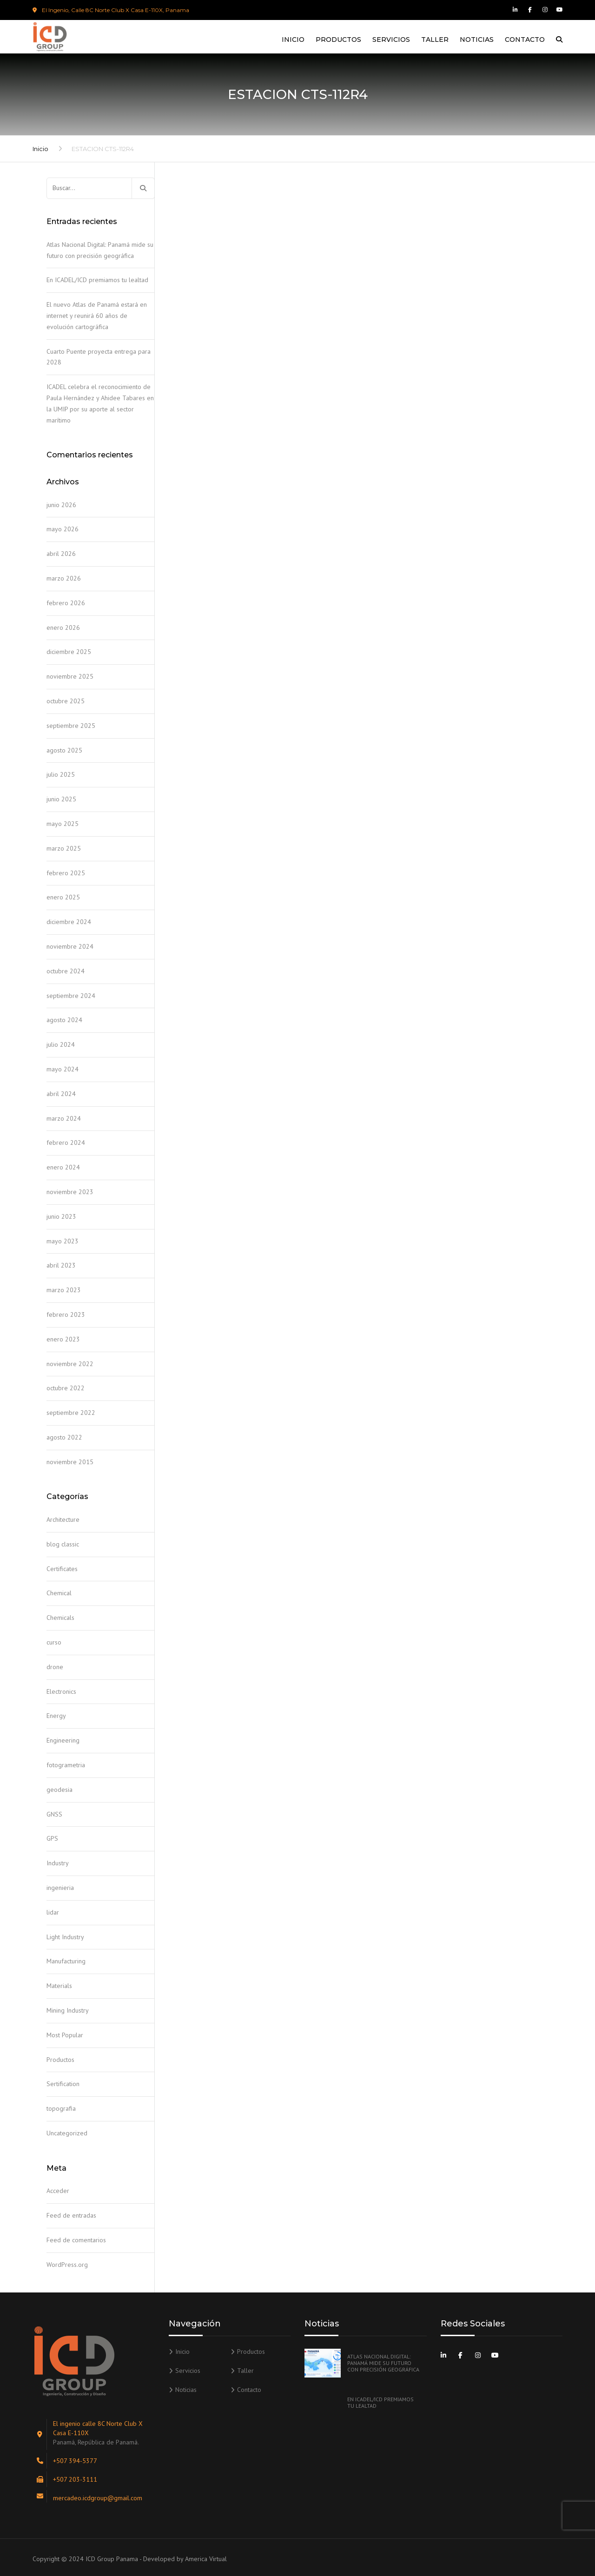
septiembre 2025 (70, 725)
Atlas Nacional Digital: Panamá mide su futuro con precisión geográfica (99, 250)
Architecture (62, 1519)
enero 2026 (63, 627)
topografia (61, 2108)
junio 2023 (61, 1216)
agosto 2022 (64, 1437)
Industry (57, 1863)
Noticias (477, 39)
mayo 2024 (62, 1069)
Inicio (293, 39)
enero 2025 (63, 897)
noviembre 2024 (69, 946)
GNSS (54, 1814)
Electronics (61, 1691)
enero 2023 (63, 1339)
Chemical (59, 1593)
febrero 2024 (65, 1142)
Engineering (62, 1740)
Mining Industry (67, 2010)
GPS (52, 1838)
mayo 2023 (62, 1241)
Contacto (525, 39)
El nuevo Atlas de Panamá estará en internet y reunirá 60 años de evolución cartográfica (96, 315)
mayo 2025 (62, 823)
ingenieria (60, 1887)
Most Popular (64, 2035)
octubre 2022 (65, 1388)
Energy (56, 1715)
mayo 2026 (62, 529)
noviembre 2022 (69, 1364)
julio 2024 (60, 1044)
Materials (59, 1986)
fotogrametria (65, 1765)
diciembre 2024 (68, 922)
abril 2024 (61, 1094)
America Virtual (206, 2559)
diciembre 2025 (68, 651)
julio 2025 (60, 774)
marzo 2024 (63, 1118)
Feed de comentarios (76, 2240)
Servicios (391, 39)
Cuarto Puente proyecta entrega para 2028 (98, 357)
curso (53, 1642)
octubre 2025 (65, 701)
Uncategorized (66, 2133)
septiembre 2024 (70, 995)
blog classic (62, 1544)
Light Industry (65, 1937)
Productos (338, 39)
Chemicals (60, 1617)
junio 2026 (61, 505)
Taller (435, 39)
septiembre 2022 (70, 1412)
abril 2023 (61, 1265)
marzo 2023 (63, 1290)
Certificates (62, 1569)
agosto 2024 (64, 1020)
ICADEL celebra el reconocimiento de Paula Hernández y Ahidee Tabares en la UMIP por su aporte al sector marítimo (100, 403)
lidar (52, 1912)
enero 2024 (63, 1167)
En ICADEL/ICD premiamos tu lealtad (97, 280)
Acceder (57, 2190)
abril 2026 (61, 553)
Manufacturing (66, 1961)
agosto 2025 (64, 750)
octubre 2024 (65, 971)
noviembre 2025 (69, 676)
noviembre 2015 (69, 1462)
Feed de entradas (71, 2215)
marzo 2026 (63, 578)
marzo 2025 (63, 848)
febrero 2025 (65, 873)
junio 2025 (61, 799)
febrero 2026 (65, 603)
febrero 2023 (65, 1314)
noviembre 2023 (69, 1192)
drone (54, 1667)
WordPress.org (67, 2264)
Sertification (62, 2084)
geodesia (59, 1789)
